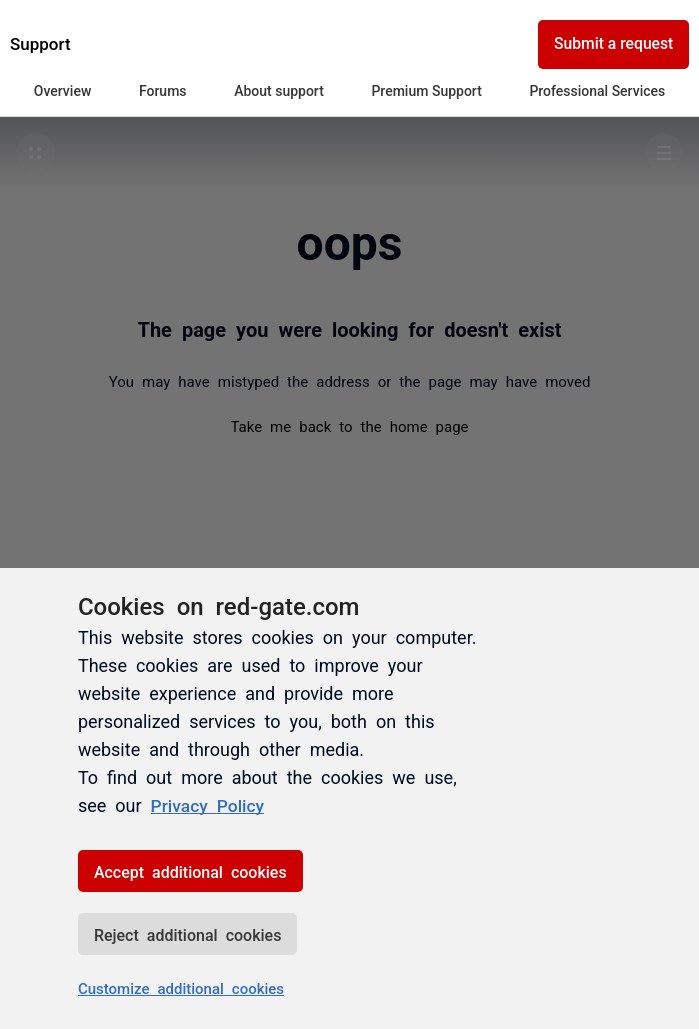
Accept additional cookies (190, 871)
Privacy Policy (209, 805)
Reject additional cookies (187, 934)
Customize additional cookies (181, 987)
